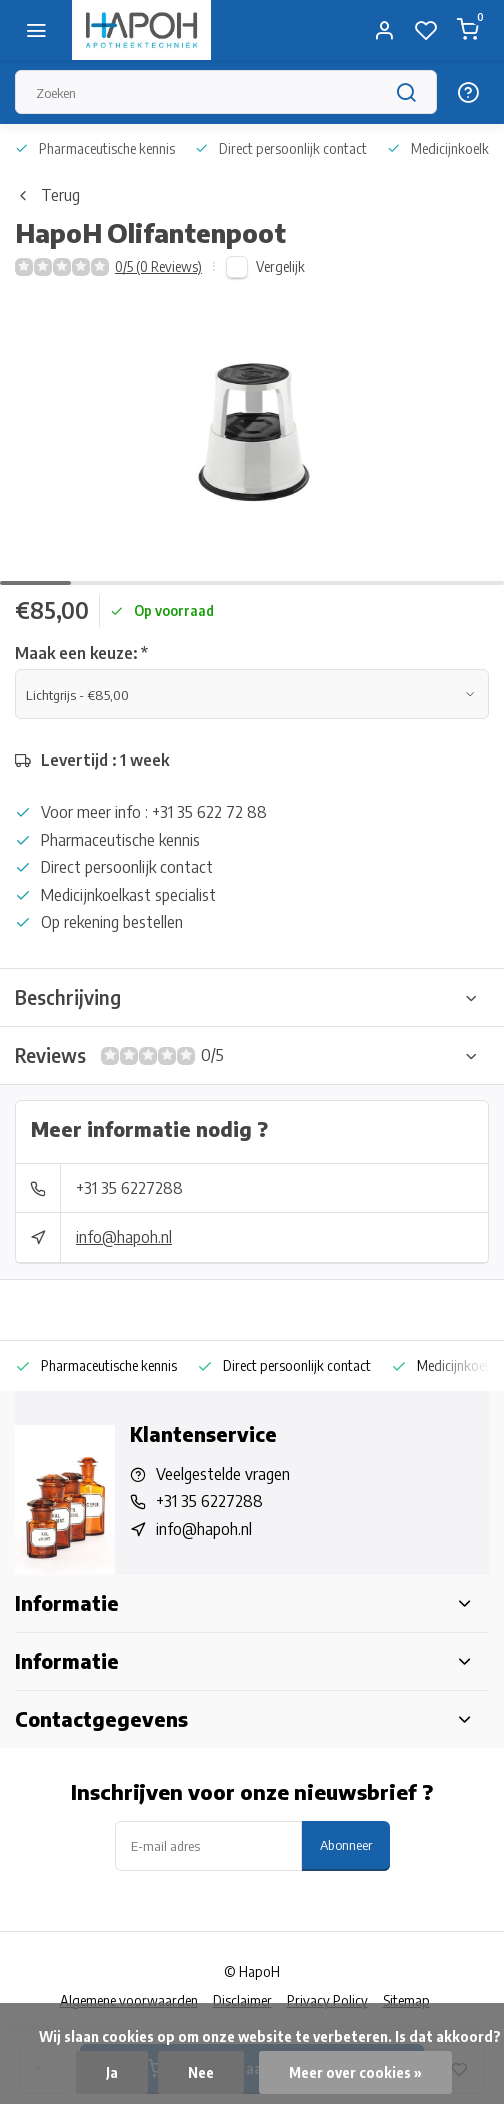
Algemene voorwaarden (129, 2000)
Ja (112, 2072)
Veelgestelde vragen (223, 1474)
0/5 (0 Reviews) (158, 266)
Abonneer (346, 1844)
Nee (201, 2072)
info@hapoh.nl (124, 1237)
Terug (47, 195)
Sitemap (406, 2000)
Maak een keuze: (81, 653)
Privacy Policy (327, 2000)
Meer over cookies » (355, 2072)
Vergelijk (280, 266)
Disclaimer (242, 2000)
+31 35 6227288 (129, 1188)
